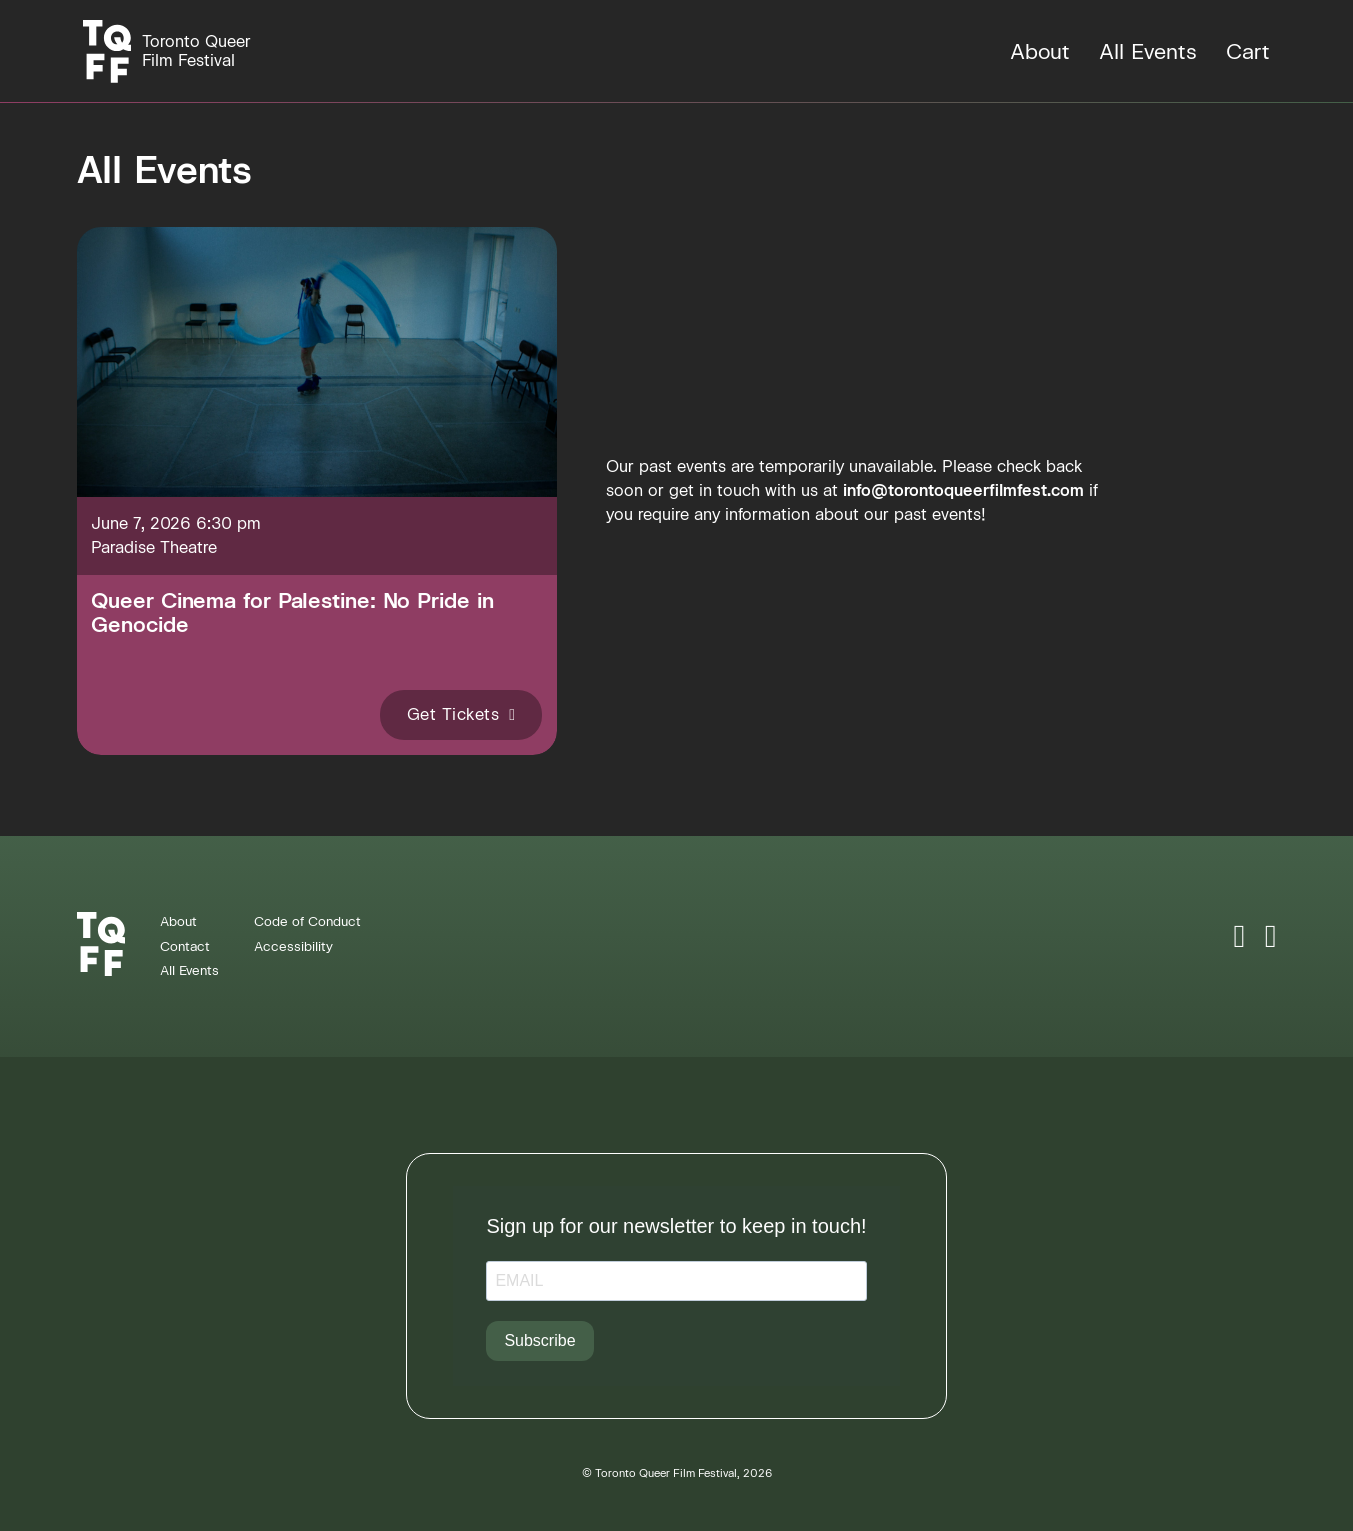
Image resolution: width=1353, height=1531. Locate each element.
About (1040, 51)
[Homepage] (168, 51)
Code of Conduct (307, 921)
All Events (1148, 51)
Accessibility (293, 946)
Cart (1248, 51)
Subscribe (539, 1340)
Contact (185, 946)
